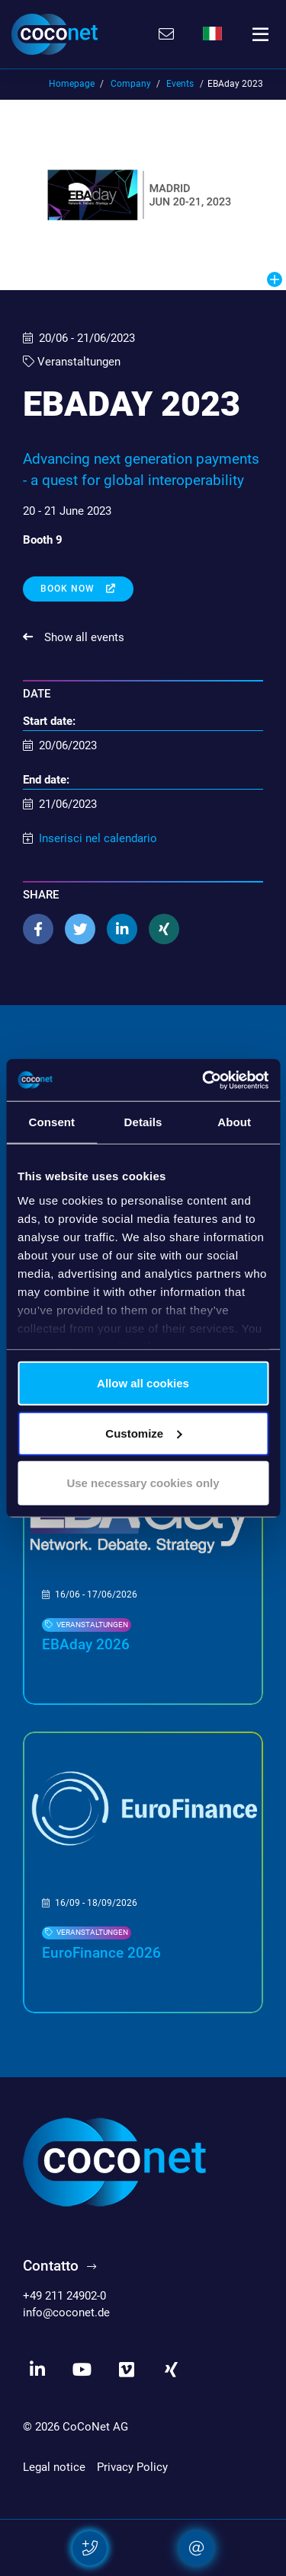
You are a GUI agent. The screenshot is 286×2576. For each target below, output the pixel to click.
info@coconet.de (66, 2312)
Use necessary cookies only (142, 1482)
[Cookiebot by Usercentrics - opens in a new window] (203, 1080)
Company (131, 83)
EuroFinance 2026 (101, 1953)
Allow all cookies (143, 1383)
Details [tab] (143, 1122)
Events (180, 83)
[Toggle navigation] (261, 34)
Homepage (72, 83)
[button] (38, 929)
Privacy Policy (132, 2467)
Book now (69, 588)
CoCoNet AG (95, 2427)
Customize (143, 1432)
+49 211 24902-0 (64, 2296)
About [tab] (234, 1122)
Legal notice (54, 2467)
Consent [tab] (51, 1122)
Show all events (82, 637)
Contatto (51, 2266)
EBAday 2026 (86, 1644)
